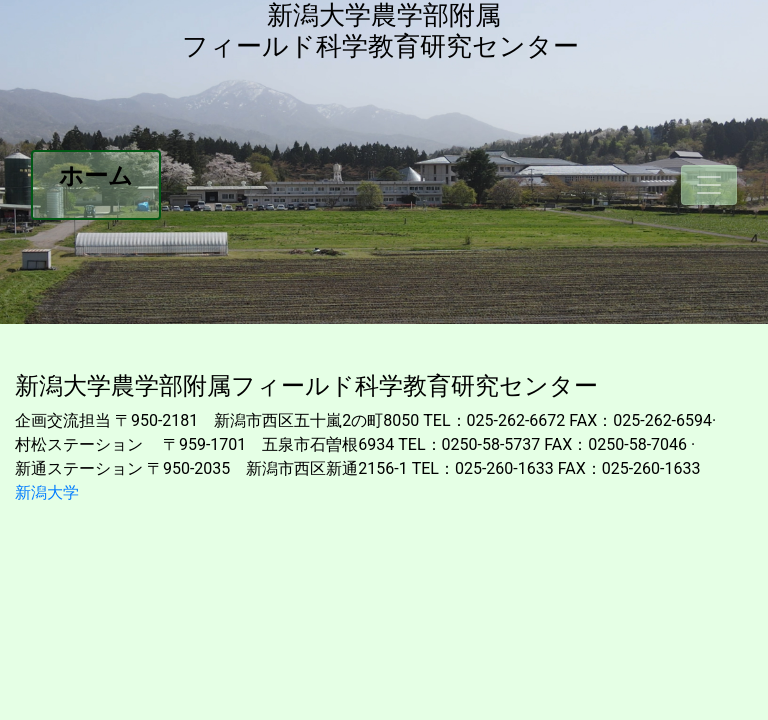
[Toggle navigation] (709, 185)
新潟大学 (47, 492)
